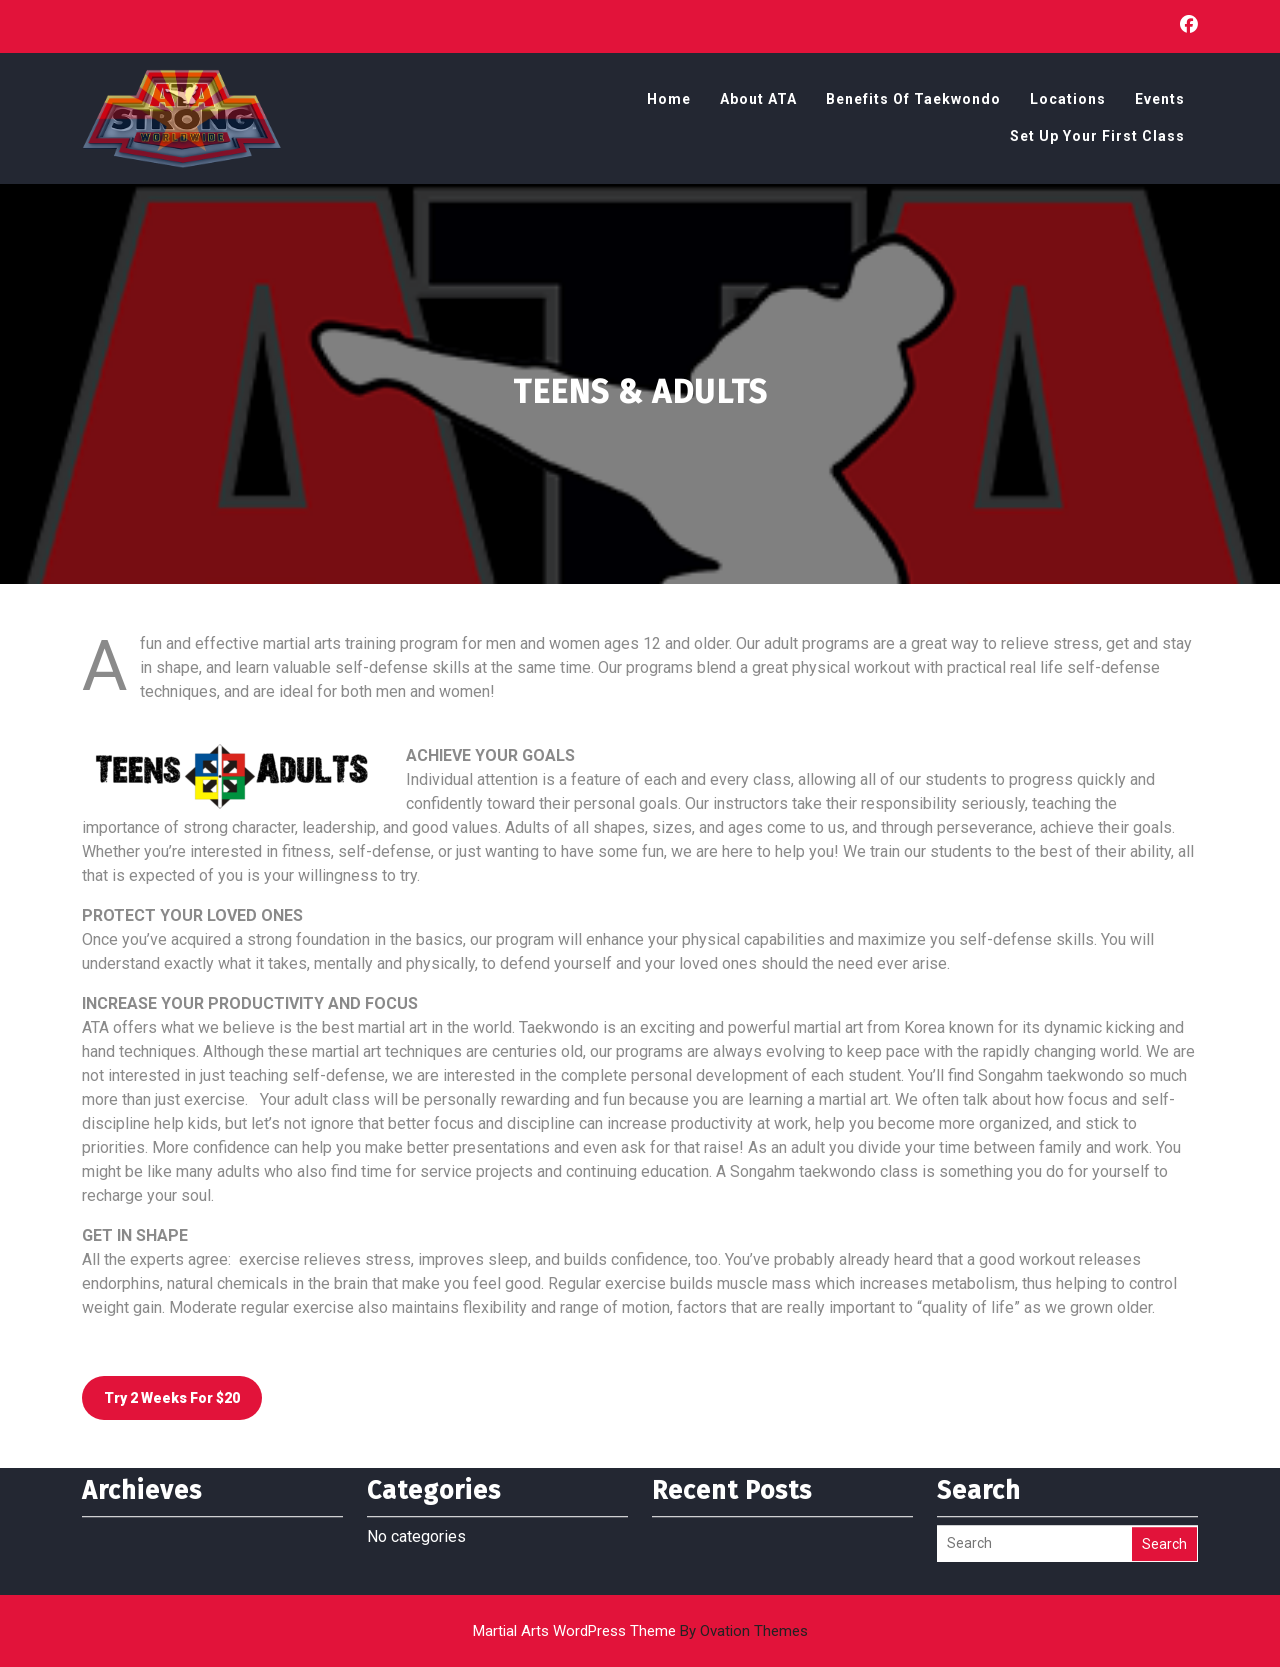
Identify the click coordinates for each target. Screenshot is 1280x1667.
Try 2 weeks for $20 (172, 1398)
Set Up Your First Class (1097, 139)
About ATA (758, 102)
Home (669, 102)
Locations (1068, 102)
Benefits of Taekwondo (913, 102)
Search (1164, 1518)
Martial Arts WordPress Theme (640, 1631)
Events (1160, 102)
